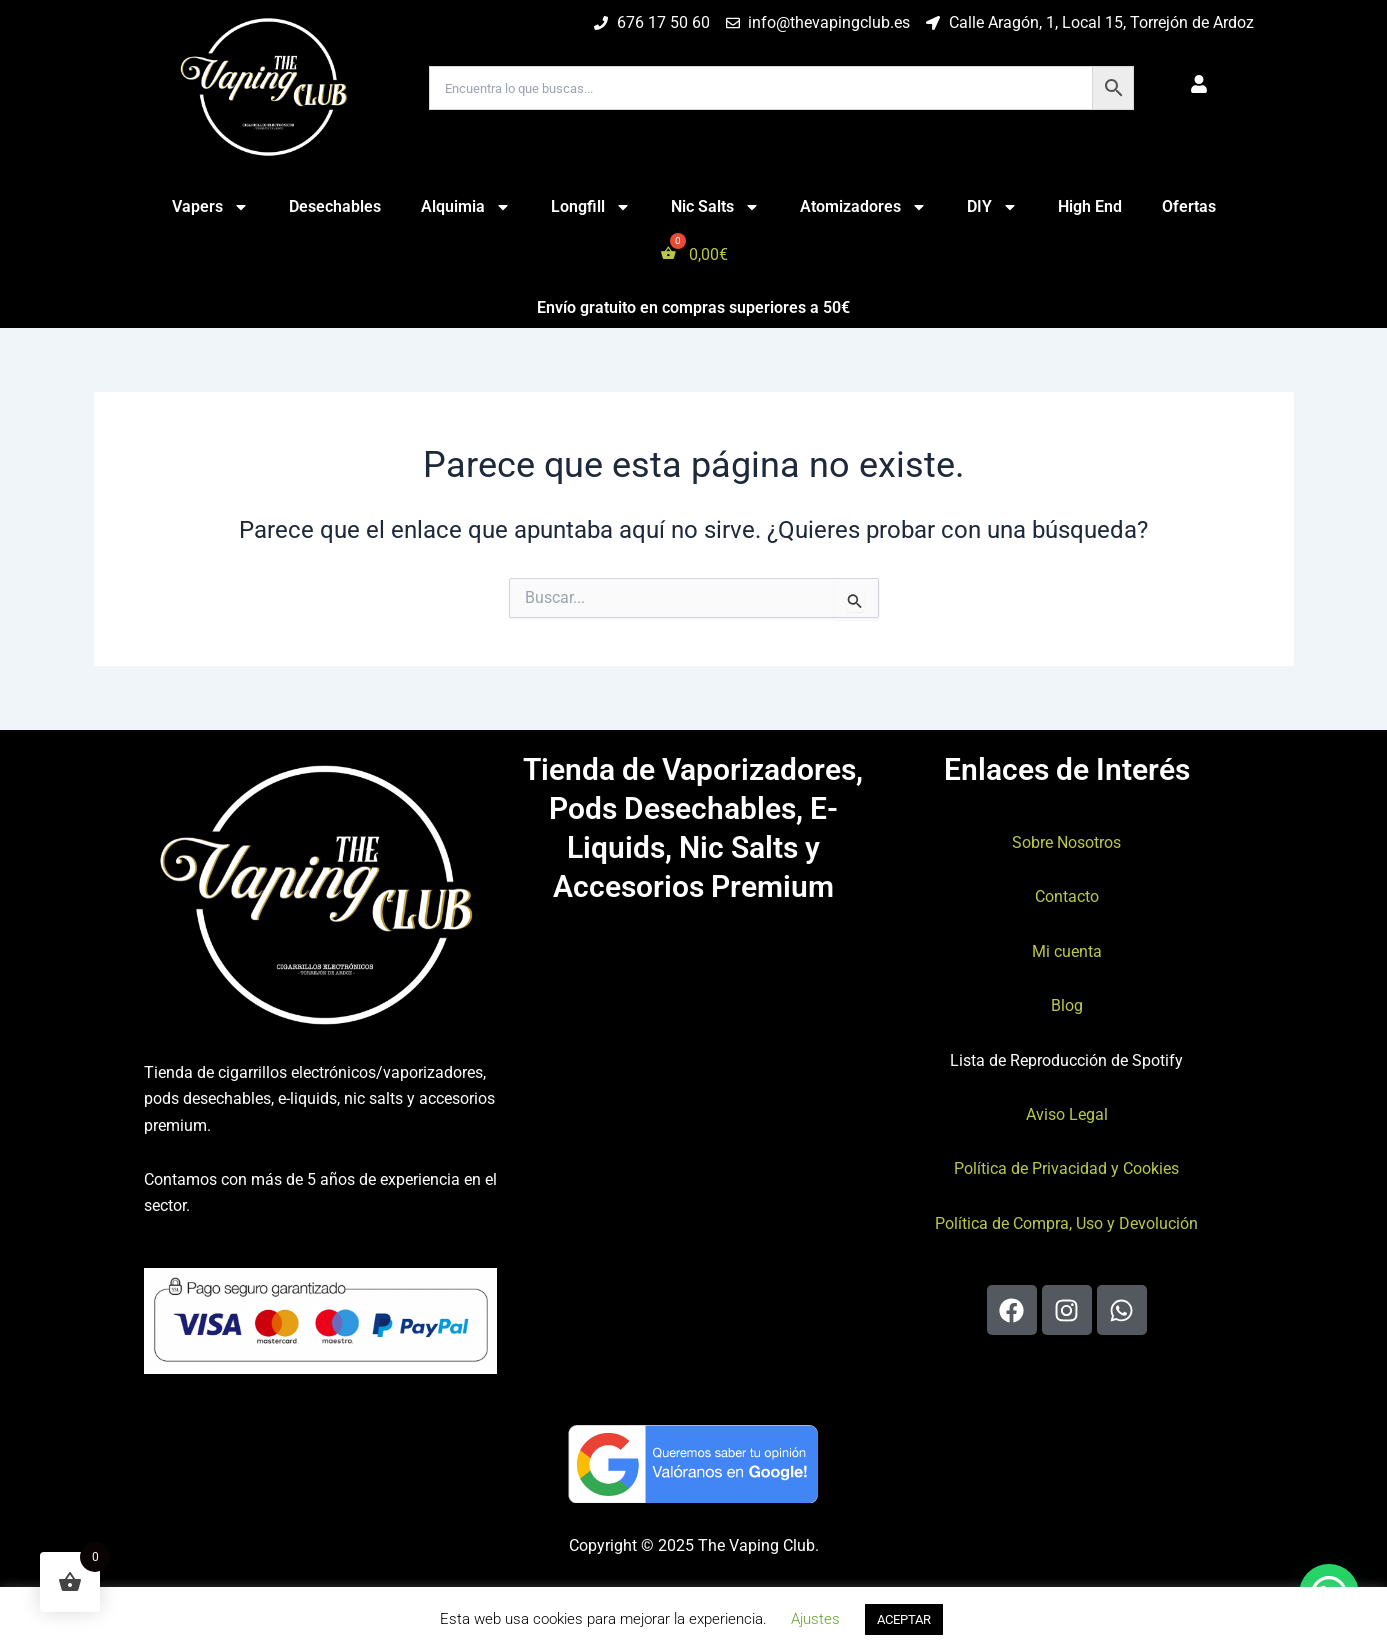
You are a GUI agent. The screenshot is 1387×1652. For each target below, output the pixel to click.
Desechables (335, 206)
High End (1090, 206)
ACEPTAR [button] (904, 1619)
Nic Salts (715, 207)
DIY (992, 207)
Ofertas (1189, 206)
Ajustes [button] (815, 1619)
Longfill (591, 207)
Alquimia (466, 207)
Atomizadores (863, 207)
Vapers (210, 207)
